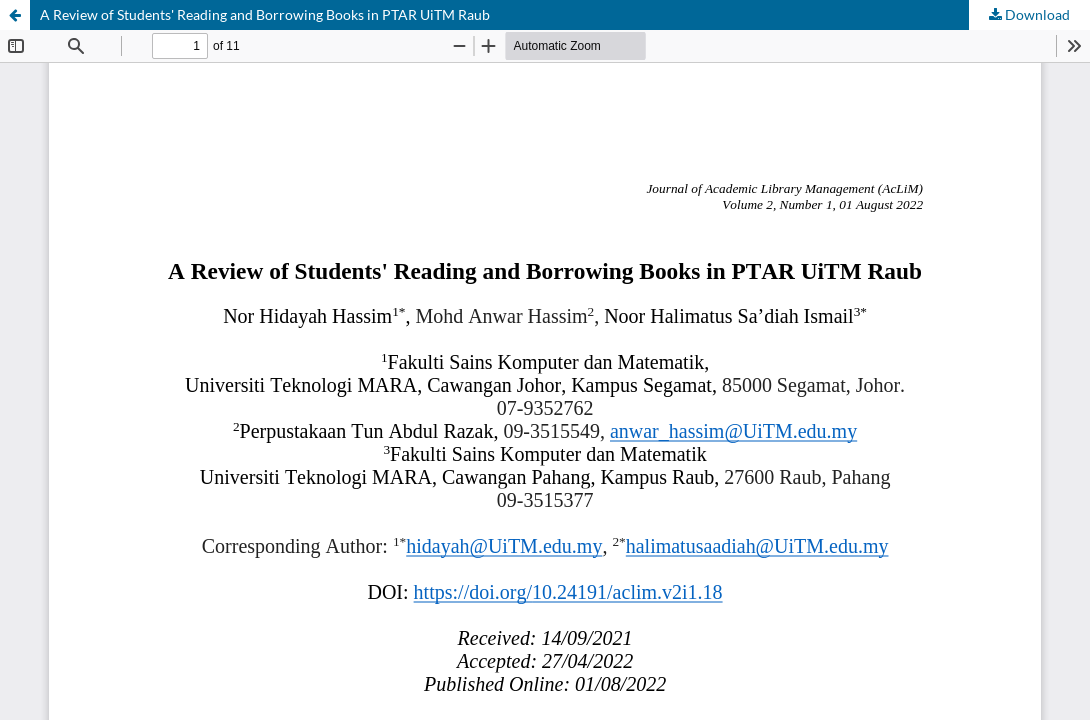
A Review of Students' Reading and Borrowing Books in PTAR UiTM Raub (265, 14)
